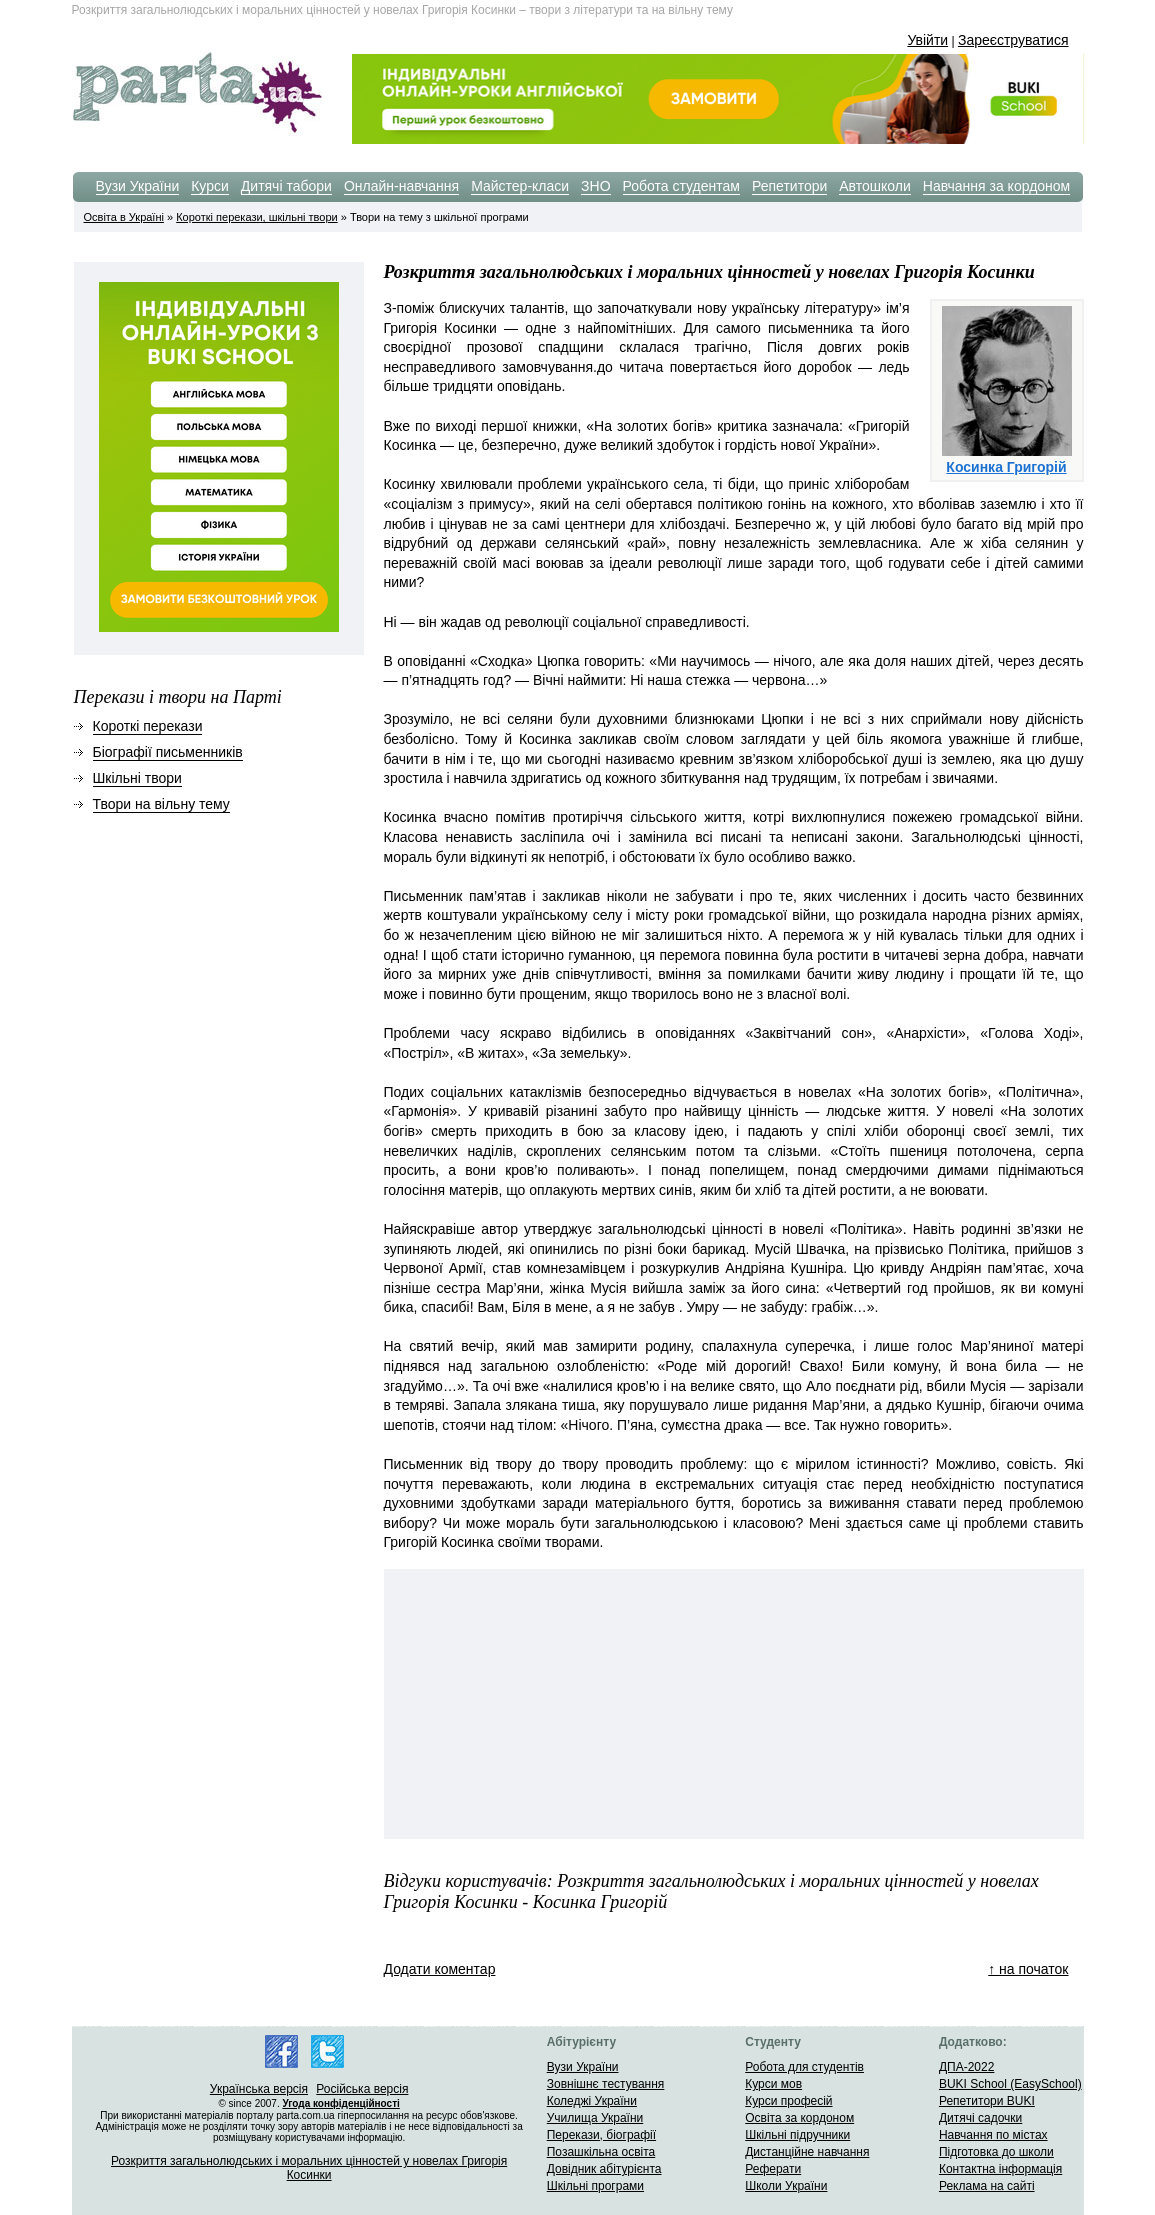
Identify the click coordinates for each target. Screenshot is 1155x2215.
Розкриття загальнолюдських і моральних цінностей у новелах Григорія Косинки (309, 2168)
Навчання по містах (993, 2135)
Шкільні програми (595, 2186)
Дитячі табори (286, 186)
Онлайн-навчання (401, 186)
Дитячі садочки (980, 2118)
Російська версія (362, 2089)
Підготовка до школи (996, 2152)
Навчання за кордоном (996, 186)
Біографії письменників (168, 752)
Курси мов (773, 2084)
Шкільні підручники (797, 2135)
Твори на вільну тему (161, 804)
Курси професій (788, 2101)
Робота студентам (681, 186)
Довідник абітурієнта (604, 2169)
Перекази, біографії (601, 2135)
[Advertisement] (544, 1704)
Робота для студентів (804, 2067)
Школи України (786, 2186)
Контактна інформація (1000, 2169)
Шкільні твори (137, 778)
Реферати (773, 2169)
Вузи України (138, 186)
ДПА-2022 (966, 2067)
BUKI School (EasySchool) (1010, 2084)
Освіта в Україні (124, 217)
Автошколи (875, 186)
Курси (210, 186)
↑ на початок (1028, 1969)
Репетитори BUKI (987, 2101)
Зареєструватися (1013, 40)
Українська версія (259, 2089)
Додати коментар (440, 1969)
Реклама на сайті (987, 2186)
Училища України (595, 2118)
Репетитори (789, 186)
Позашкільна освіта (601, 2152)
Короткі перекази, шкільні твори (256, 217)
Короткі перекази (148, 726)
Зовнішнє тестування (606, 2084)
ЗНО (595, 186)
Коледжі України (592, 2101)
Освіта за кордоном (799, 2118)
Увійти (927, 40)
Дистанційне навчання (807, 2152)
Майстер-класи (520, 186)
